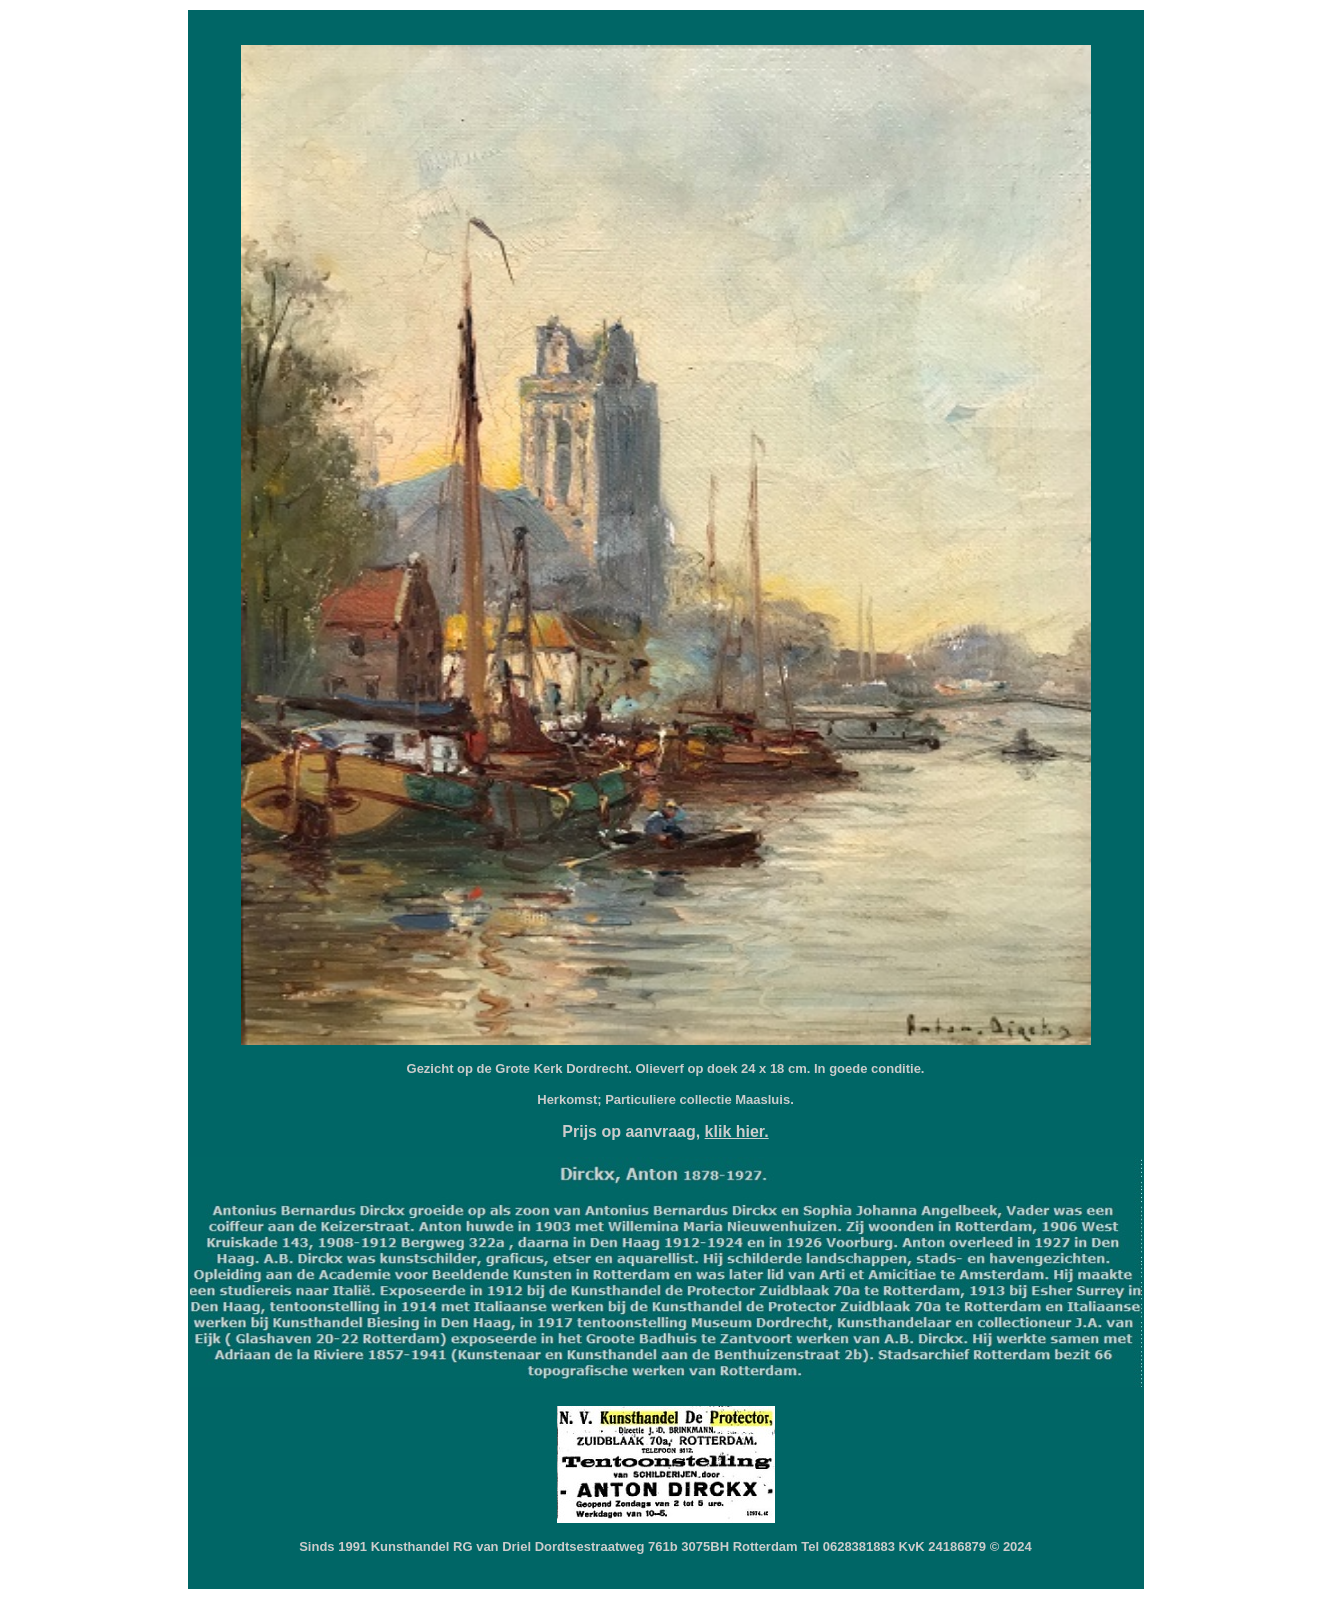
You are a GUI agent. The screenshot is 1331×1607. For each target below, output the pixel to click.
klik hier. (737, 1131)
